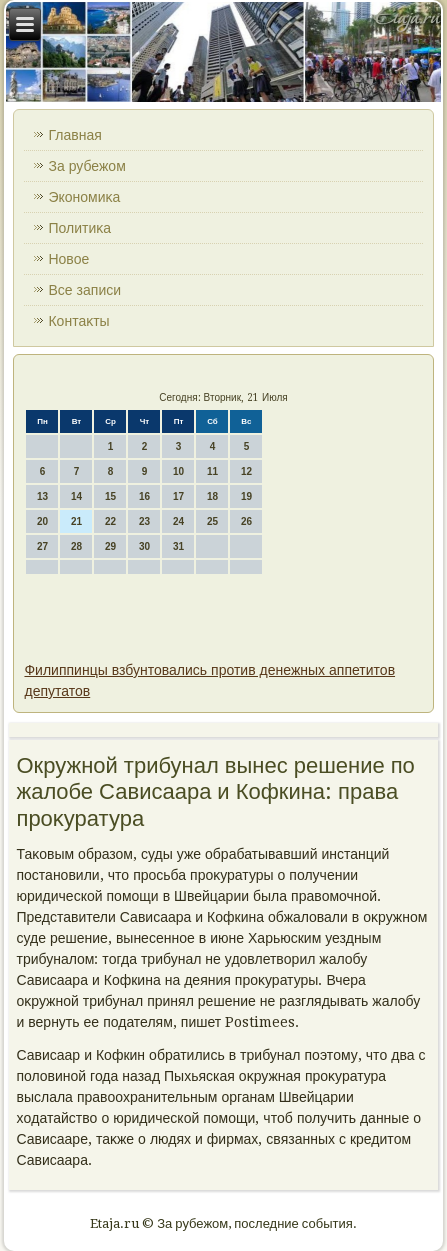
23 (144, 521)
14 (76, 496)
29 (110, 546)
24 (178, 521)
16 (144, 496)
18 (212, 496)
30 (144, 546)
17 (178, 496)
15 (110, 496)
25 (212, 521)
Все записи (84, 290)
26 (246, 521)
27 (42, 546)
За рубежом (86, 166)
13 (42, 496)
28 (76, 546)
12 (246, 471)
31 (178, 546)
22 (110, 521)
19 (246, 496)
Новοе (68, 259)
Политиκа (79, 228)
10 (178, 471)
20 (42, 521)
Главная (74, 135)
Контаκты (78, 321)
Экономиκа (84, 197)
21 (76, 521)
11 (212, 471)
